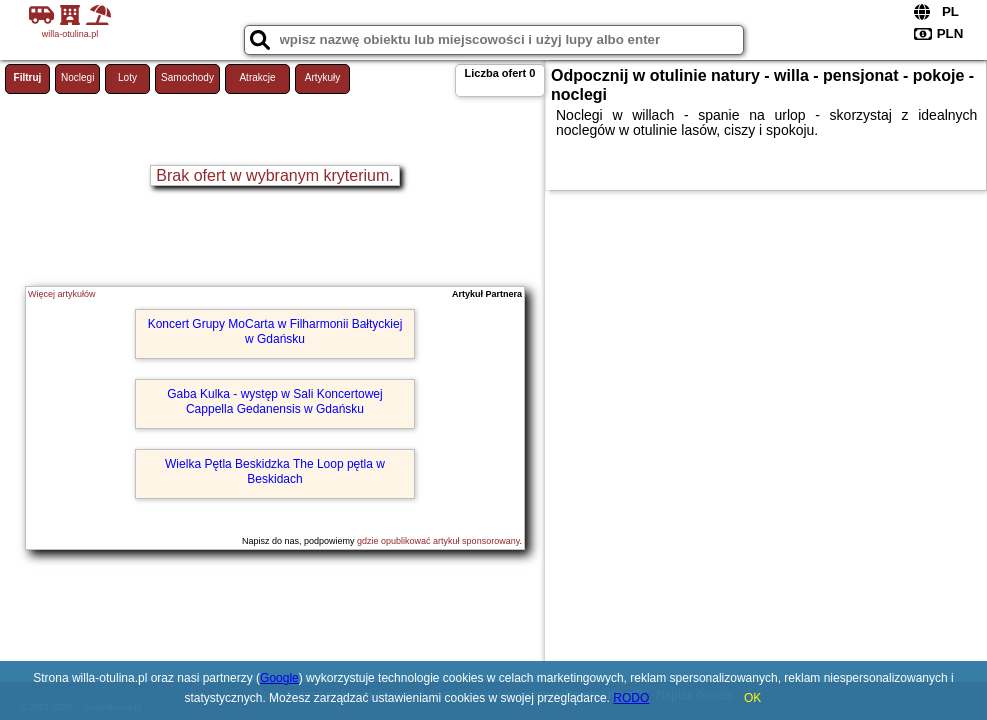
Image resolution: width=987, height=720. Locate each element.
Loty (127, 77)
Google (279, 678)
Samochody (187, 77)
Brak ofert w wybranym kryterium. (274, 175)
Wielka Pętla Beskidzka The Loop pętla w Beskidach (275, 471)
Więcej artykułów (62, 294)
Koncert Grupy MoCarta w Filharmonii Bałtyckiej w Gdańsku (275, 331)
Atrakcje (257, 77)
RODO (631, 698)
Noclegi (77, 77)
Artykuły (323, 77)
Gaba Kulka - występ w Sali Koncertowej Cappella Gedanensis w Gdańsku (274, 401)
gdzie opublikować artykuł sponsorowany (438, 541)
